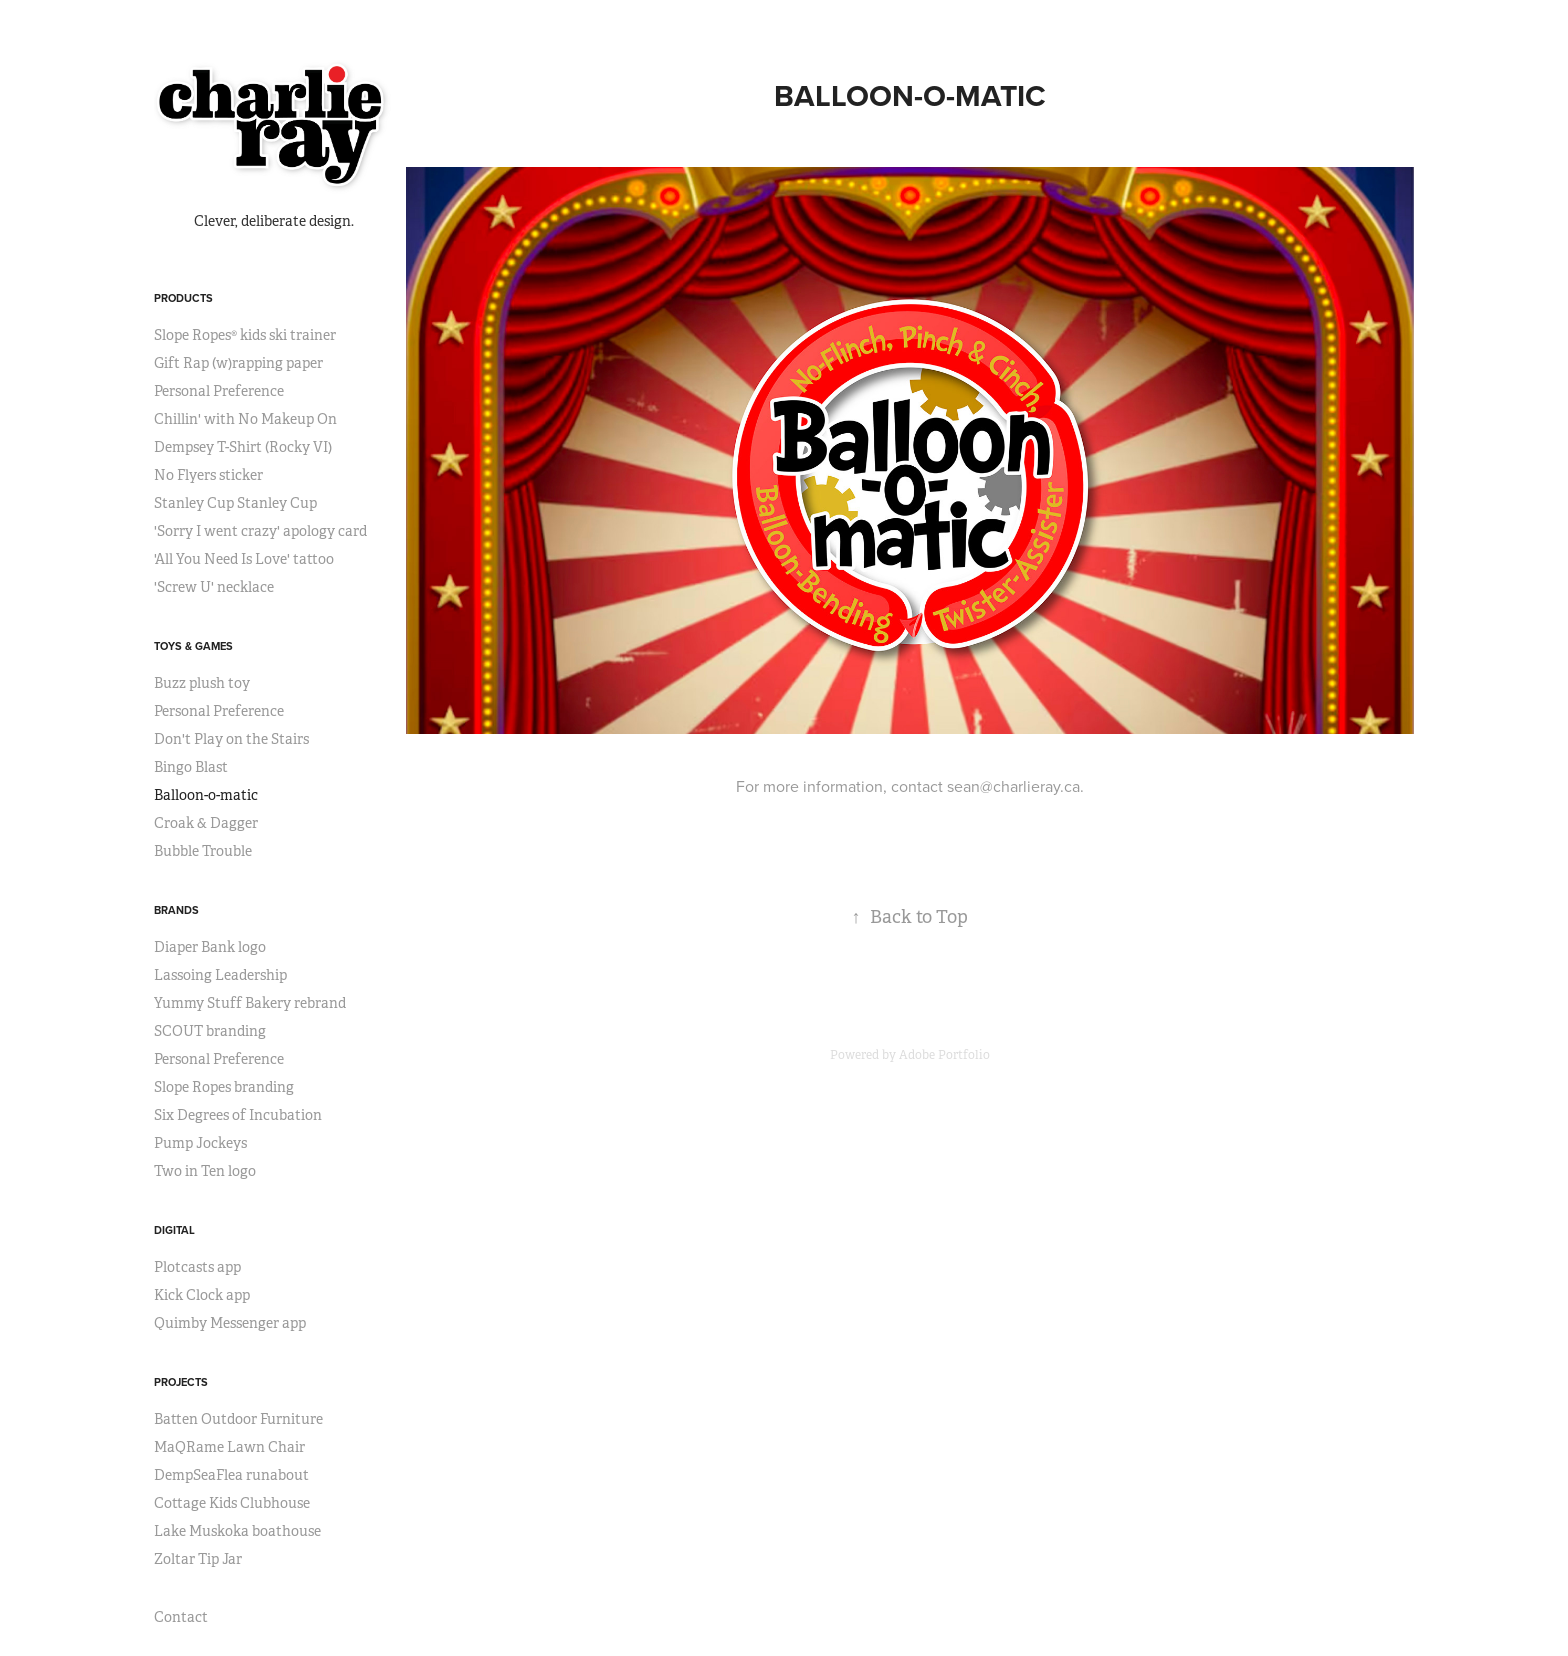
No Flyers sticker (208, 475)
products (183, 298)
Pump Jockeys (200, 1143)
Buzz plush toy (202, 683)
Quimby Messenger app (230, 1323)
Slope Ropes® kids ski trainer (245, 335)
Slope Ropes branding (224, 1087)
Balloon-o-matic (206, 795)
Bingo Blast (191, 767)
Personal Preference (219, 391)
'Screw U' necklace (214, 587)
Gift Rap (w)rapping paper (238, 363)
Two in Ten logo (205, 1171)
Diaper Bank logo (210, 947)
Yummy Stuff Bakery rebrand (250, 1003)
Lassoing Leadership (220, 975)
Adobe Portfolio (944, 1055)
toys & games (193, 646)
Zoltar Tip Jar (198, 1559)
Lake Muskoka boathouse (237, 1531)
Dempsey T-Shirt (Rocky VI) (243, 447)
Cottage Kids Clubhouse (232, 1503)
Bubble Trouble (203, 851)
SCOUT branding (210, 1031)
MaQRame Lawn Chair (229, 1447)
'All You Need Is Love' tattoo (244, 559)
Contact (181, 1617)
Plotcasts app (197, 1267)
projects (181, 1382)
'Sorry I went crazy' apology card (260, 531)
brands (176, 910)
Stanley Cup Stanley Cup (235, 503)
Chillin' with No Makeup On (245, 419)
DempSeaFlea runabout (231, 1475)
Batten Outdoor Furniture (238, 1419)
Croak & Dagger (206, 823)
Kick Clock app (202, 1295)
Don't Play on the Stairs (231, 739)
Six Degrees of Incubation (238, 1115)
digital (174, 1230)
